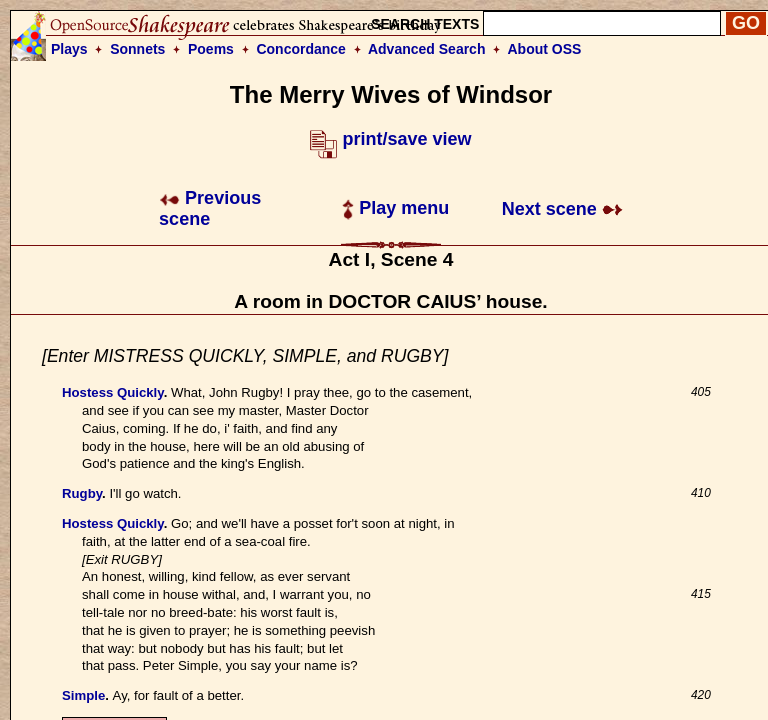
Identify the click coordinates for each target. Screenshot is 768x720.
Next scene (562, 209)
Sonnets (137, 49)
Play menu (395, 208)
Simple (83, 695)
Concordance (300, 49)
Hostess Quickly (113, 392)
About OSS (545, 49)
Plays (69, 49)
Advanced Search (427, 49)
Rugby (82, 493)
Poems (211, 49)
